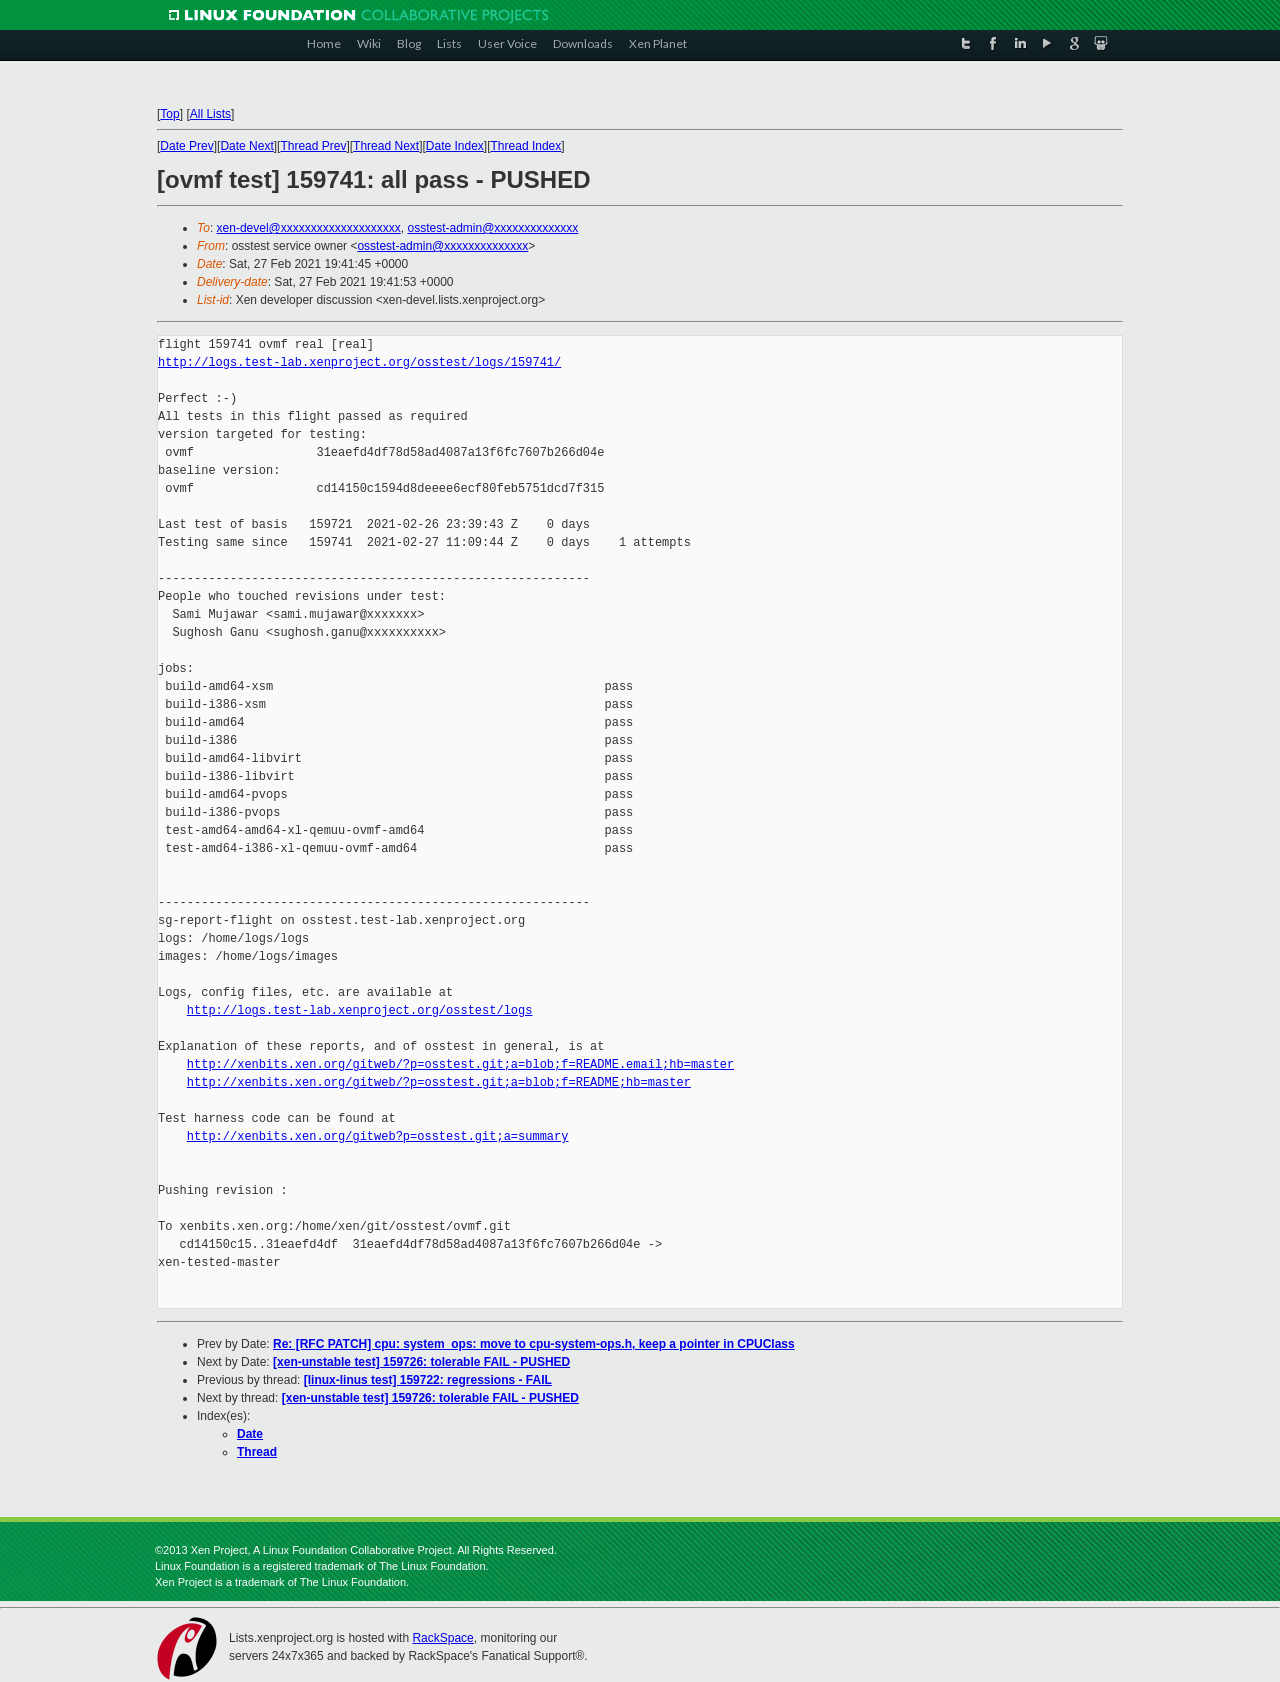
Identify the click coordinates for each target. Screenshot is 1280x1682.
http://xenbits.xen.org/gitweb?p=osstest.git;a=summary (378, 1136)
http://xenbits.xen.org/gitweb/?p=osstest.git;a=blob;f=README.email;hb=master (460, 1064)
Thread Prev (313, 146)
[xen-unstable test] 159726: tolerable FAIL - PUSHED (421, 1362)
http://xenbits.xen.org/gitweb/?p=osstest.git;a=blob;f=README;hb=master (439, 1082)
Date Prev (186, 146)
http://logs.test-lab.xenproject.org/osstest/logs (360, 1010)
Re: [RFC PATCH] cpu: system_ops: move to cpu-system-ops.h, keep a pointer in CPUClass (534, 1344)
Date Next (246, 146)
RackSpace (442, 1638)
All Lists (210, 114)
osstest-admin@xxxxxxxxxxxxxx (492, 228)
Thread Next (386, 146)
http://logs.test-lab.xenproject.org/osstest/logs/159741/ (359, 362)
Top (169, 114)
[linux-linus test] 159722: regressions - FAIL (428, 1380)
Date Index (455, 146)
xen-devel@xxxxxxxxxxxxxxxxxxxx (309, 228)
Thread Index (526, 146)
